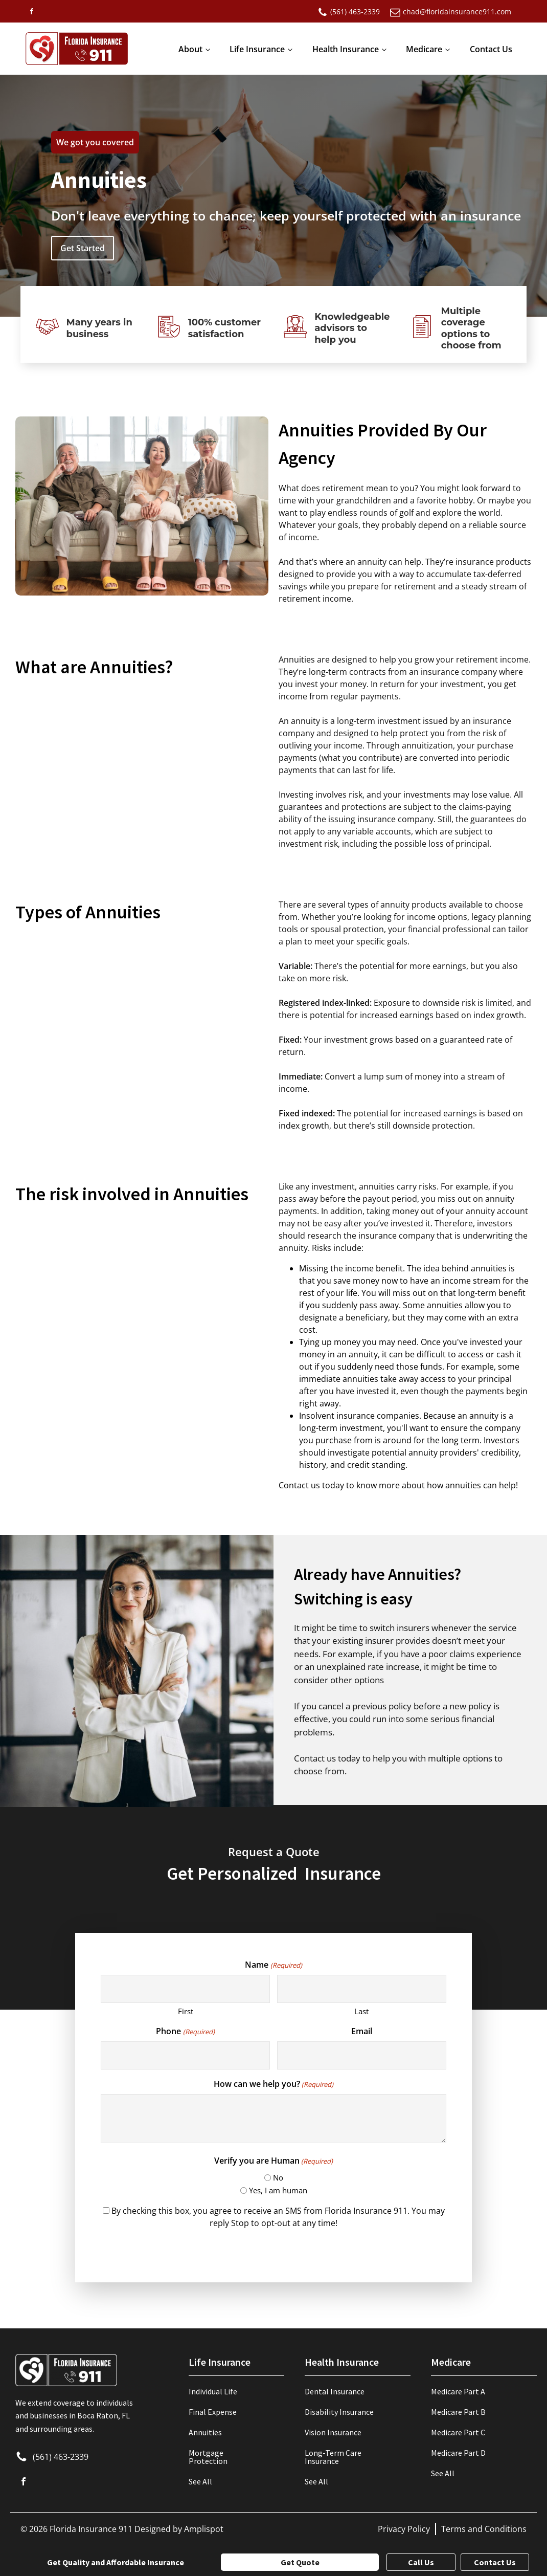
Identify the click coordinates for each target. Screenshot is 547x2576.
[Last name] (361, 1989)
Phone (185, 2031)
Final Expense (213, 2412)
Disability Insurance (339, 2412)
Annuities (205, 2432)
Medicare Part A (458, 2391)
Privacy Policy (404, 2529)
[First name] (185, 1989)
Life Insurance (257, 49)
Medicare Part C (458, 2432)
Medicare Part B (458, 2412)
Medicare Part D (458, 2453)
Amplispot (203, 2529)
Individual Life (213, 2391)
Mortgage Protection (208, 2457)
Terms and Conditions (484, 2529)
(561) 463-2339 (60, 2456)
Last (361, 2011)
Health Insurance (345, 49)
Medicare (424, 49)
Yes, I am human (278, 2190)
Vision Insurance (333, 2432)
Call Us (421, 2562)
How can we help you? (273, 2084)
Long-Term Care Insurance (333, 2457)
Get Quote (300, 2562)
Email (361, 2031)
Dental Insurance (334, 2391)
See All (200, 2481)
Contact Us (491, 49)
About (190, 49)
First (185, 2011)
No (278, 2177)
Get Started (82, 248)
